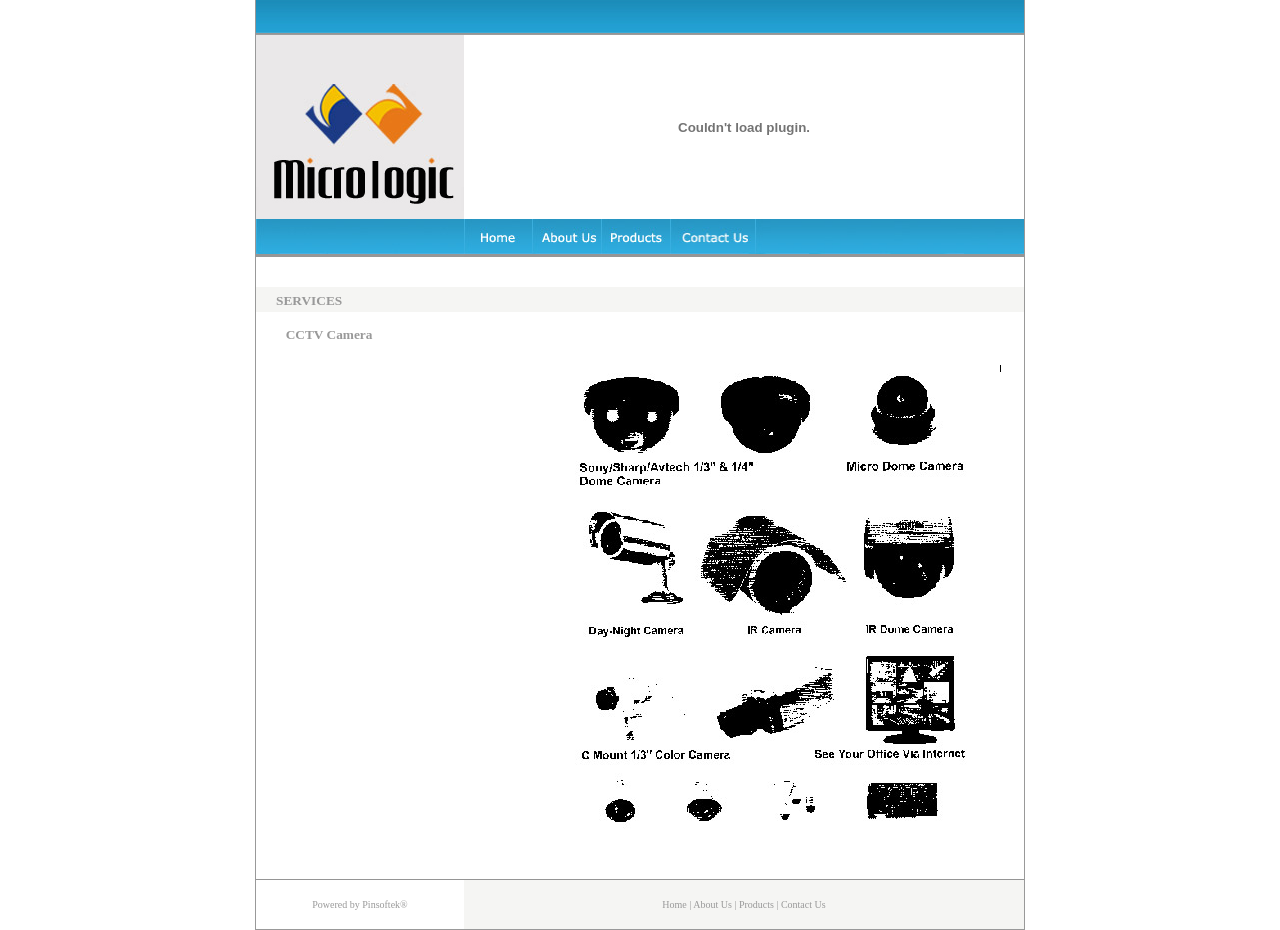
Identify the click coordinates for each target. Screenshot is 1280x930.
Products (756, 904)
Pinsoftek (381, 904)
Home (674, 904)
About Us (712, 904)
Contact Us (803, 904)
